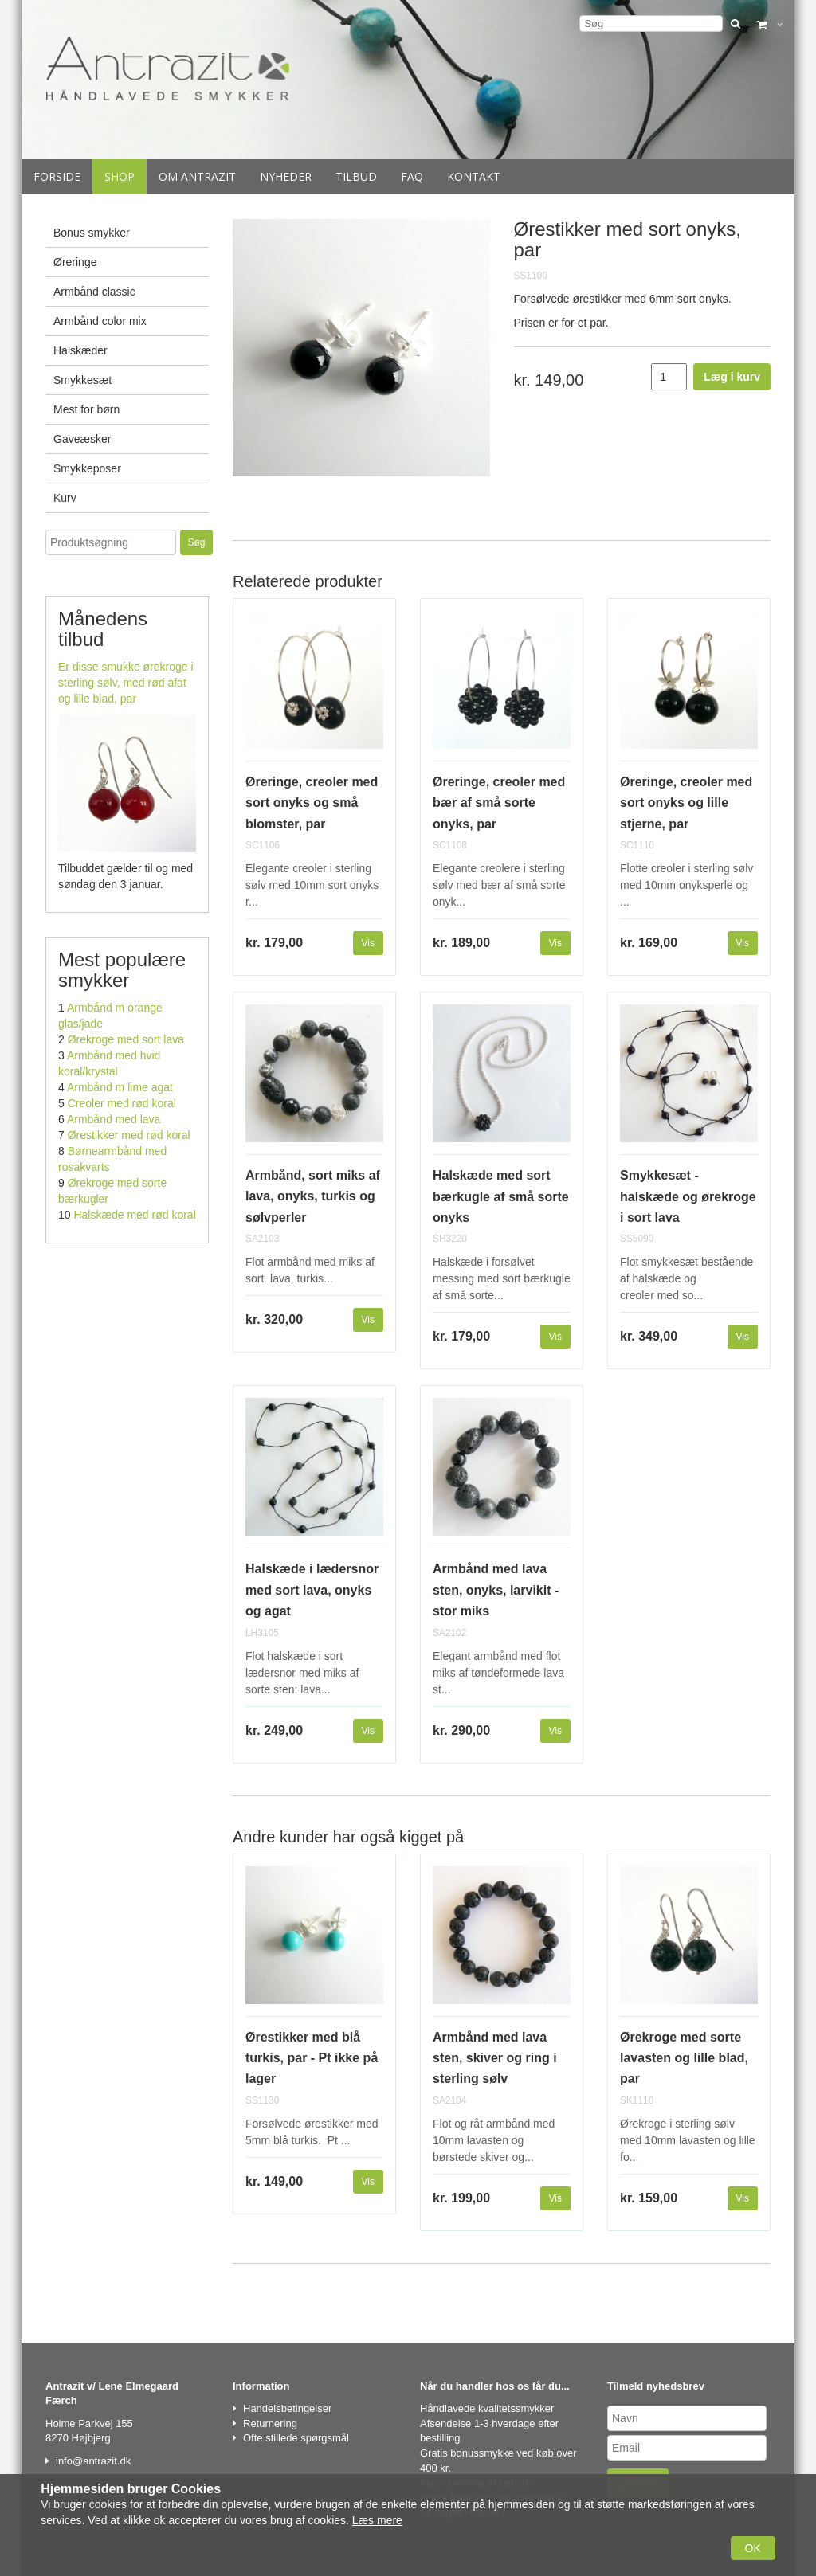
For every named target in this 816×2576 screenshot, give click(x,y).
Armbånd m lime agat (120, 1087)
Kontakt (473, 176)
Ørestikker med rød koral (129, 1135)
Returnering (270, 2423)
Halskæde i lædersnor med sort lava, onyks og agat (312, 1590)
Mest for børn (86, 409)
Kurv (64, 497)
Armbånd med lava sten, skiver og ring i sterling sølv (495, 2058)
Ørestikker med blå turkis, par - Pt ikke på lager (311, 2058)
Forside (56, 176)
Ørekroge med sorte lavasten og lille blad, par (684, 2058)
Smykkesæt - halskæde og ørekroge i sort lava (688, 1196)
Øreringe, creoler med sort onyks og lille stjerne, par (686, 803)
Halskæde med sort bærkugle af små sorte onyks (501, 1196)
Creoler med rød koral (122, 1103)
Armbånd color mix (100, 321)
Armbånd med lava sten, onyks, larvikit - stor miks (496, 1590)
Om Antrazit (197, 176)
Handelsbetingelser (287, 2408)
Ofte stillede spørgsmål (296, 2438)
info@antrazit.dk (93, 2461)
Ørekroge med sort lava (126, 1039)
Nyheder (286, 176)
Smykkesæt (82, 380)
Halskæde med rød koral (134, 1214)
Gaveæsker (82, 439)
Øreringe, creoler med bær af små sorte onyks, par (499, 803)
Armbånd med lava (114, 1119)
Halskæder (80, 350)
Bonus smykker (91, 232)
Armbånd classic (94, 291)
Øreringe (74, 262)
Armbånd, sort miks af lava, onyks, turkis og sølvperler (312, 1196)
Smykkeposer (87, 468)
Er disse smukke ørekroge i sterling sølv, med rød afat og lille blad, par (126, 682)
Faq (412, 176)
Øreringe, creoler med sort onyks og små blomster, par (311, 803)
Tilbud (356, 176)
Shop (119, 176)
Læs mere (377, 2520)
